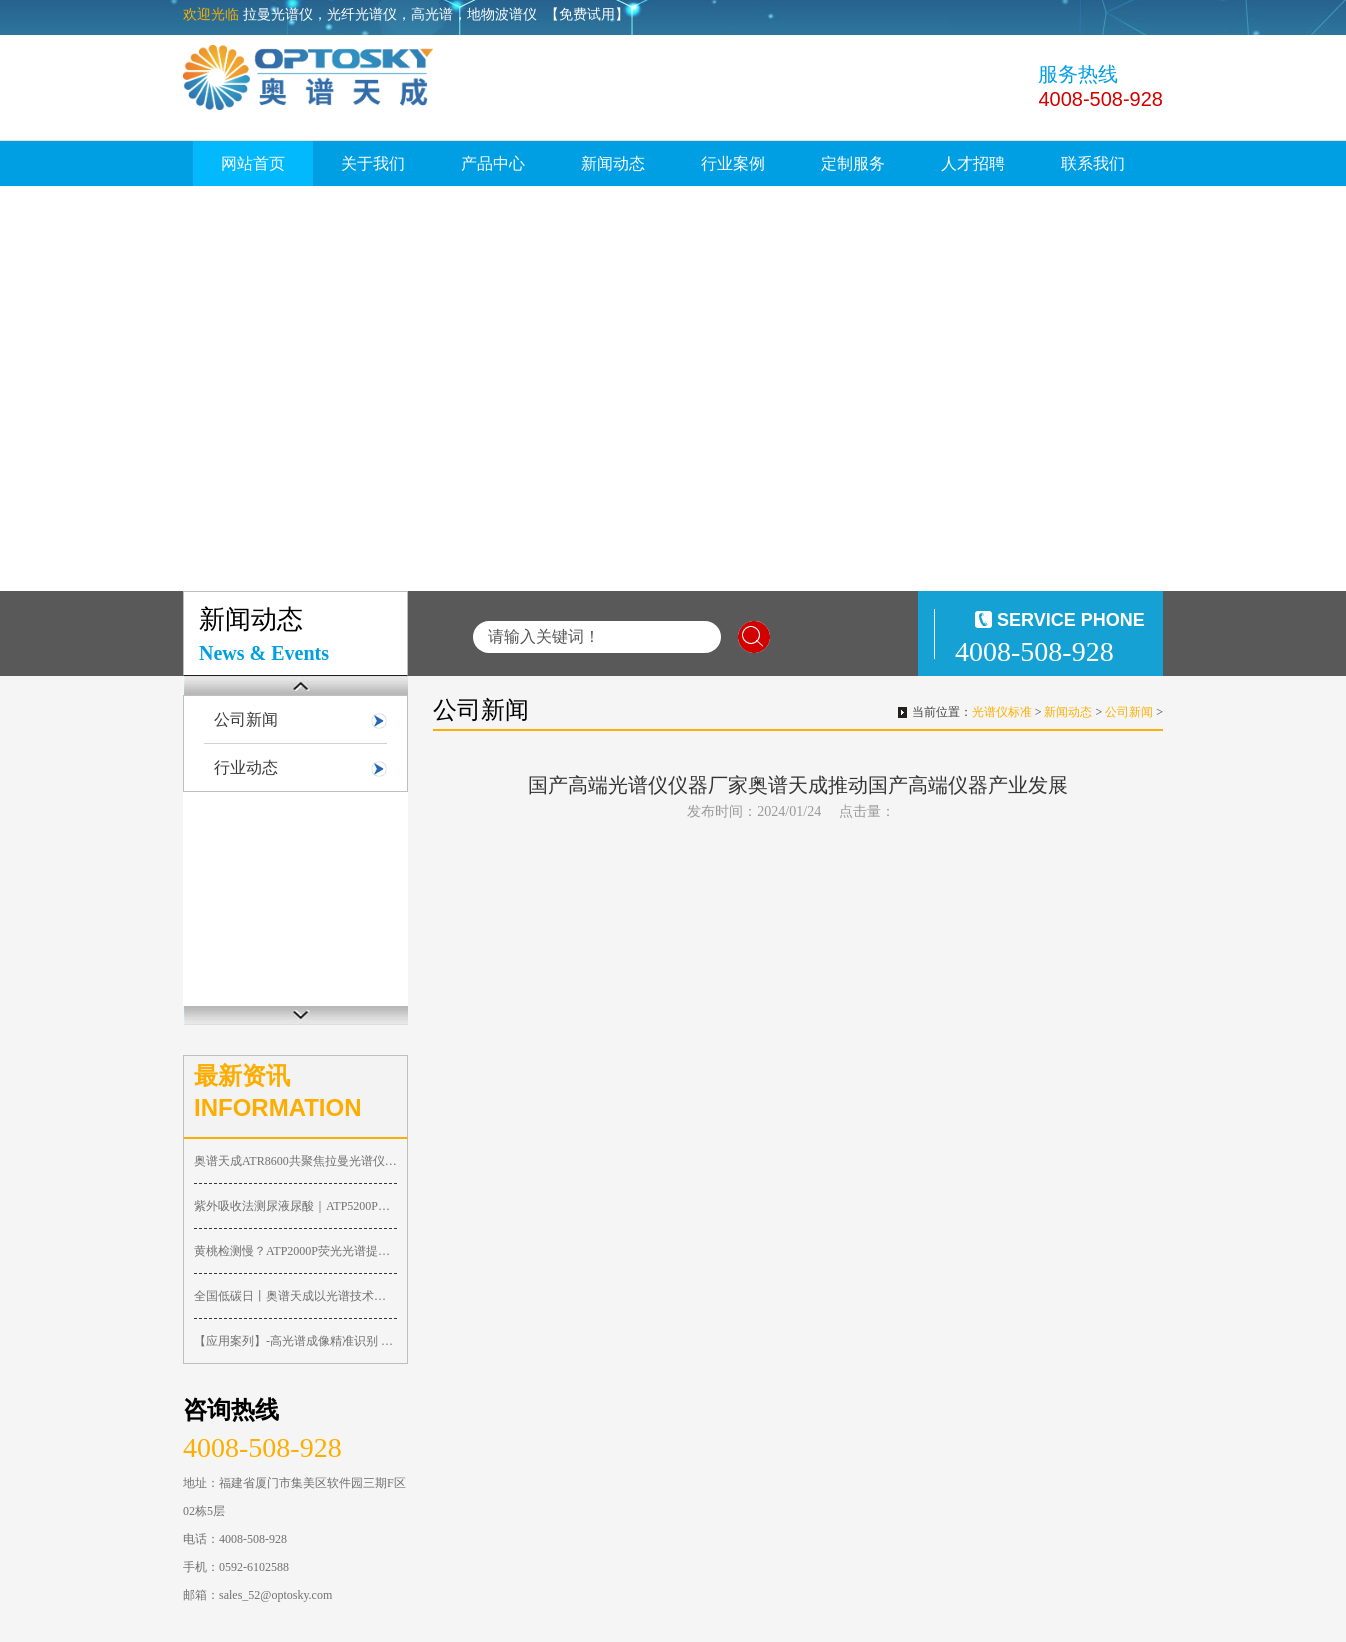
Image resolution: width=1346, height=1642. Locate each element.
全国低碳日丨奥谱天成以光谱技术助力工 (295, 1296)
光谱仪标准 (1002, 712)
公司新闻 (246, 719)
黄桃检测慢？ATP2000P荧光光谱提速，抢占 (295, 1251)
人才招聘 (973, 163)
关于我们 (373, 163)
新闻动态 (613, 163)
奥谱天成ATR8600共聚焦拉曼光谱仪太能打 (295, 1161)
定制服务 (853, 163)
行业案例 (733, 163)
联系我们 (1093, 163)
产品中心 (493, 163)
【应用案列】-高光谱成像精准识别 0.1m (295, 1341)
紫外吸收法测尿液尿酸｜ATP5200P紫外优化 (295, 1206)
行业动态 (246, 767)
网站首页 (253, 163)
